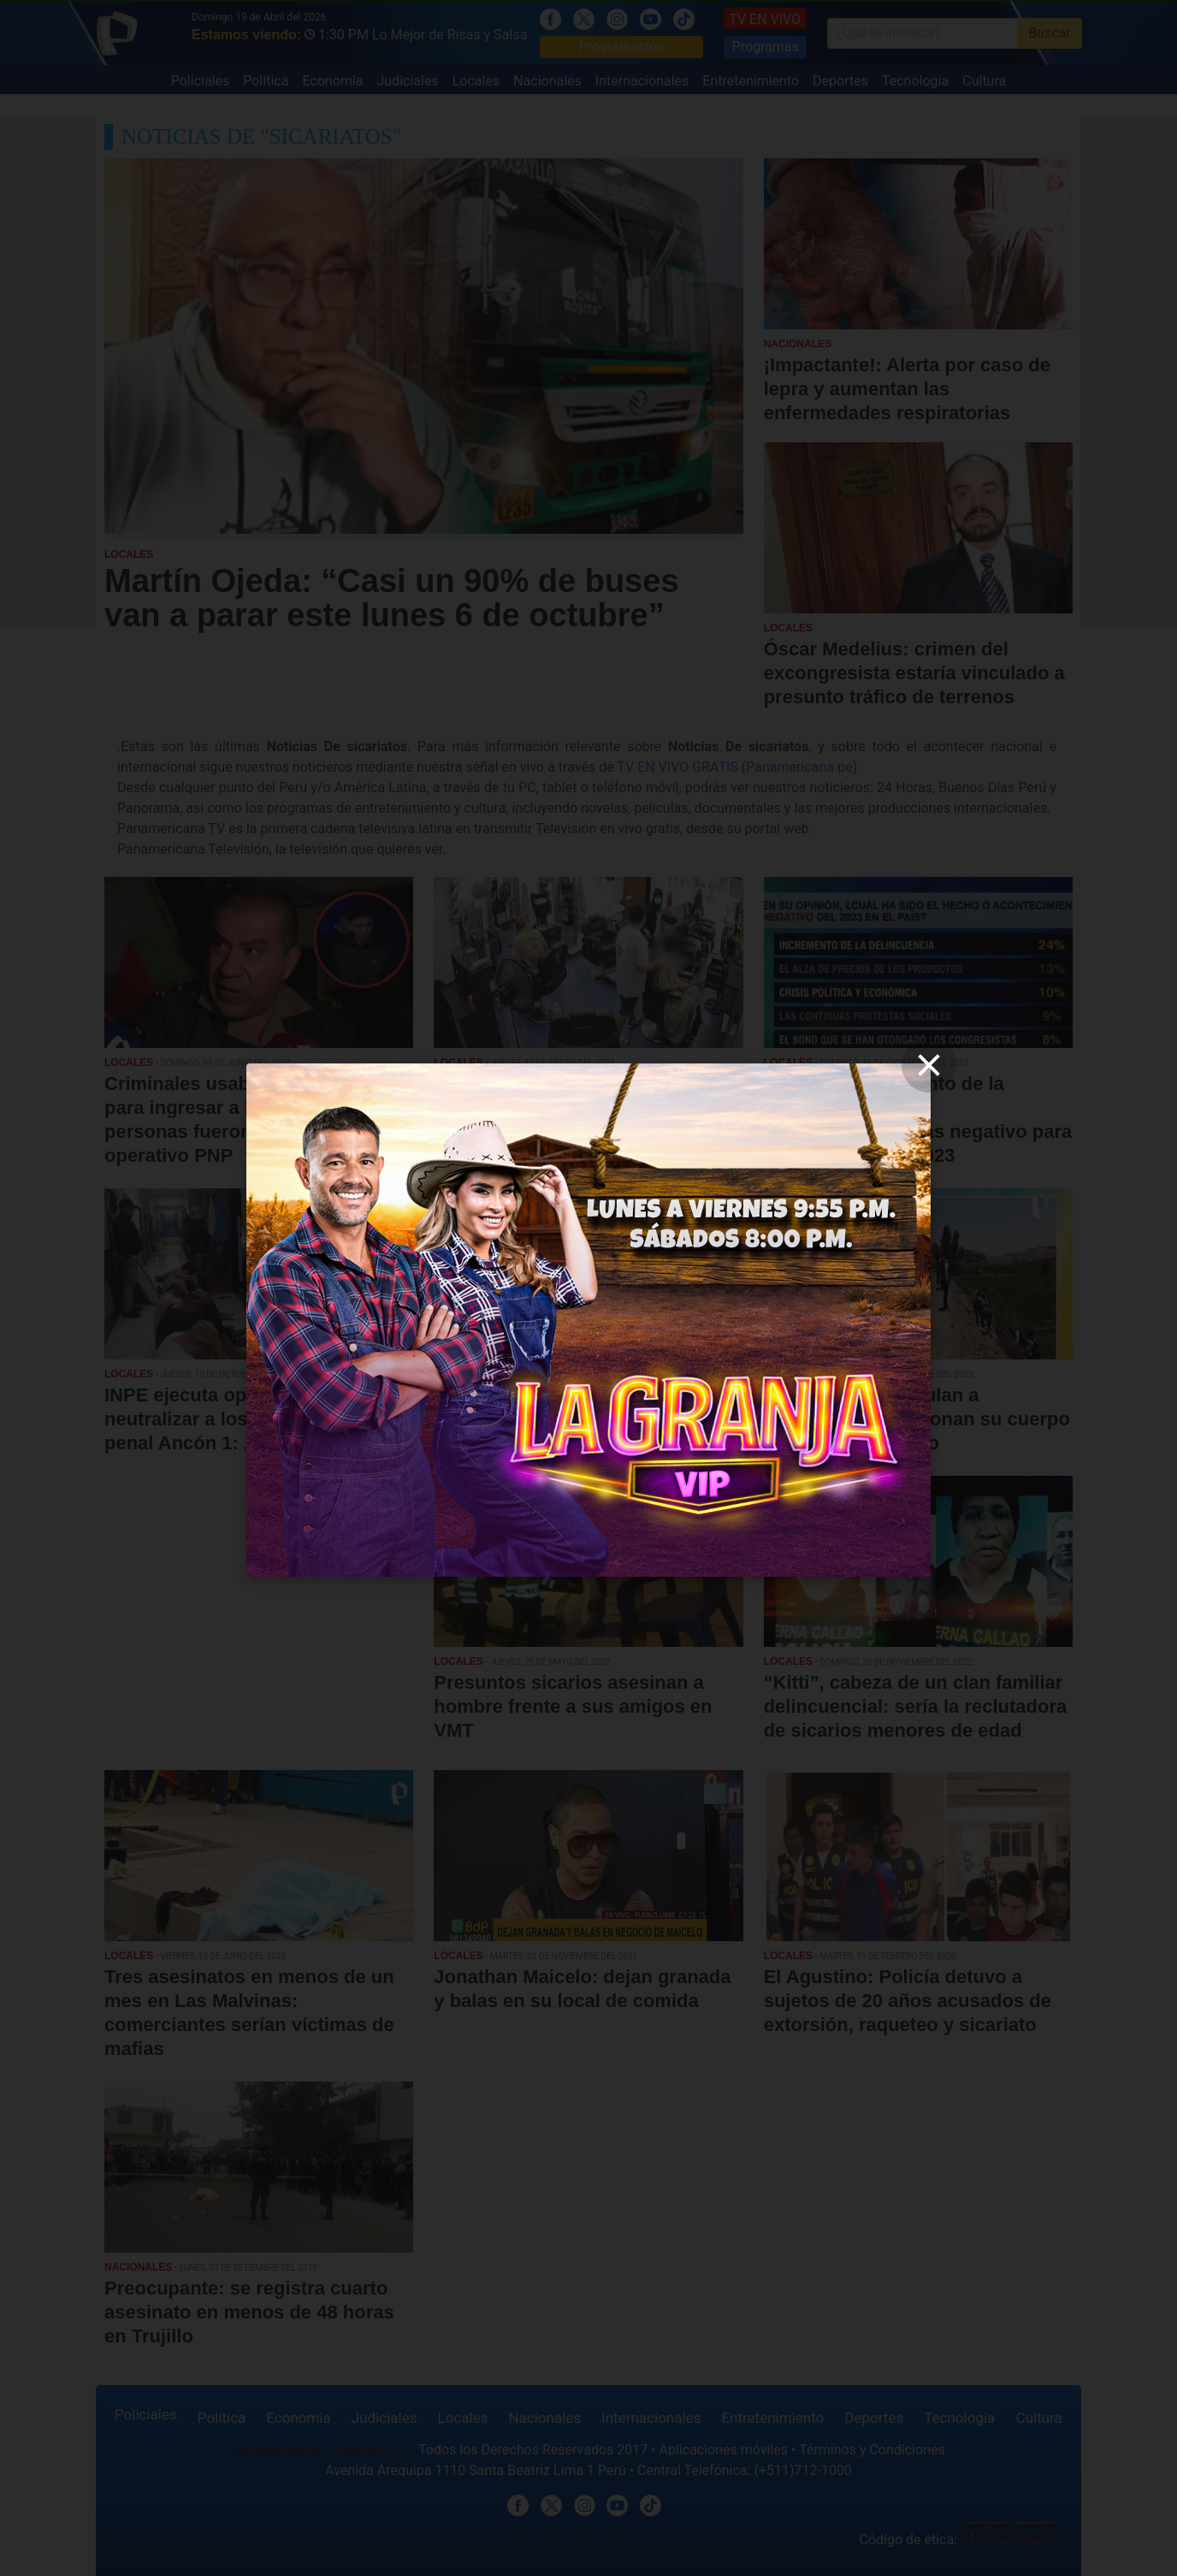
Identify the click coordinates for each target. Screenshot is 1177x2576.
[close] (929, 1065)
